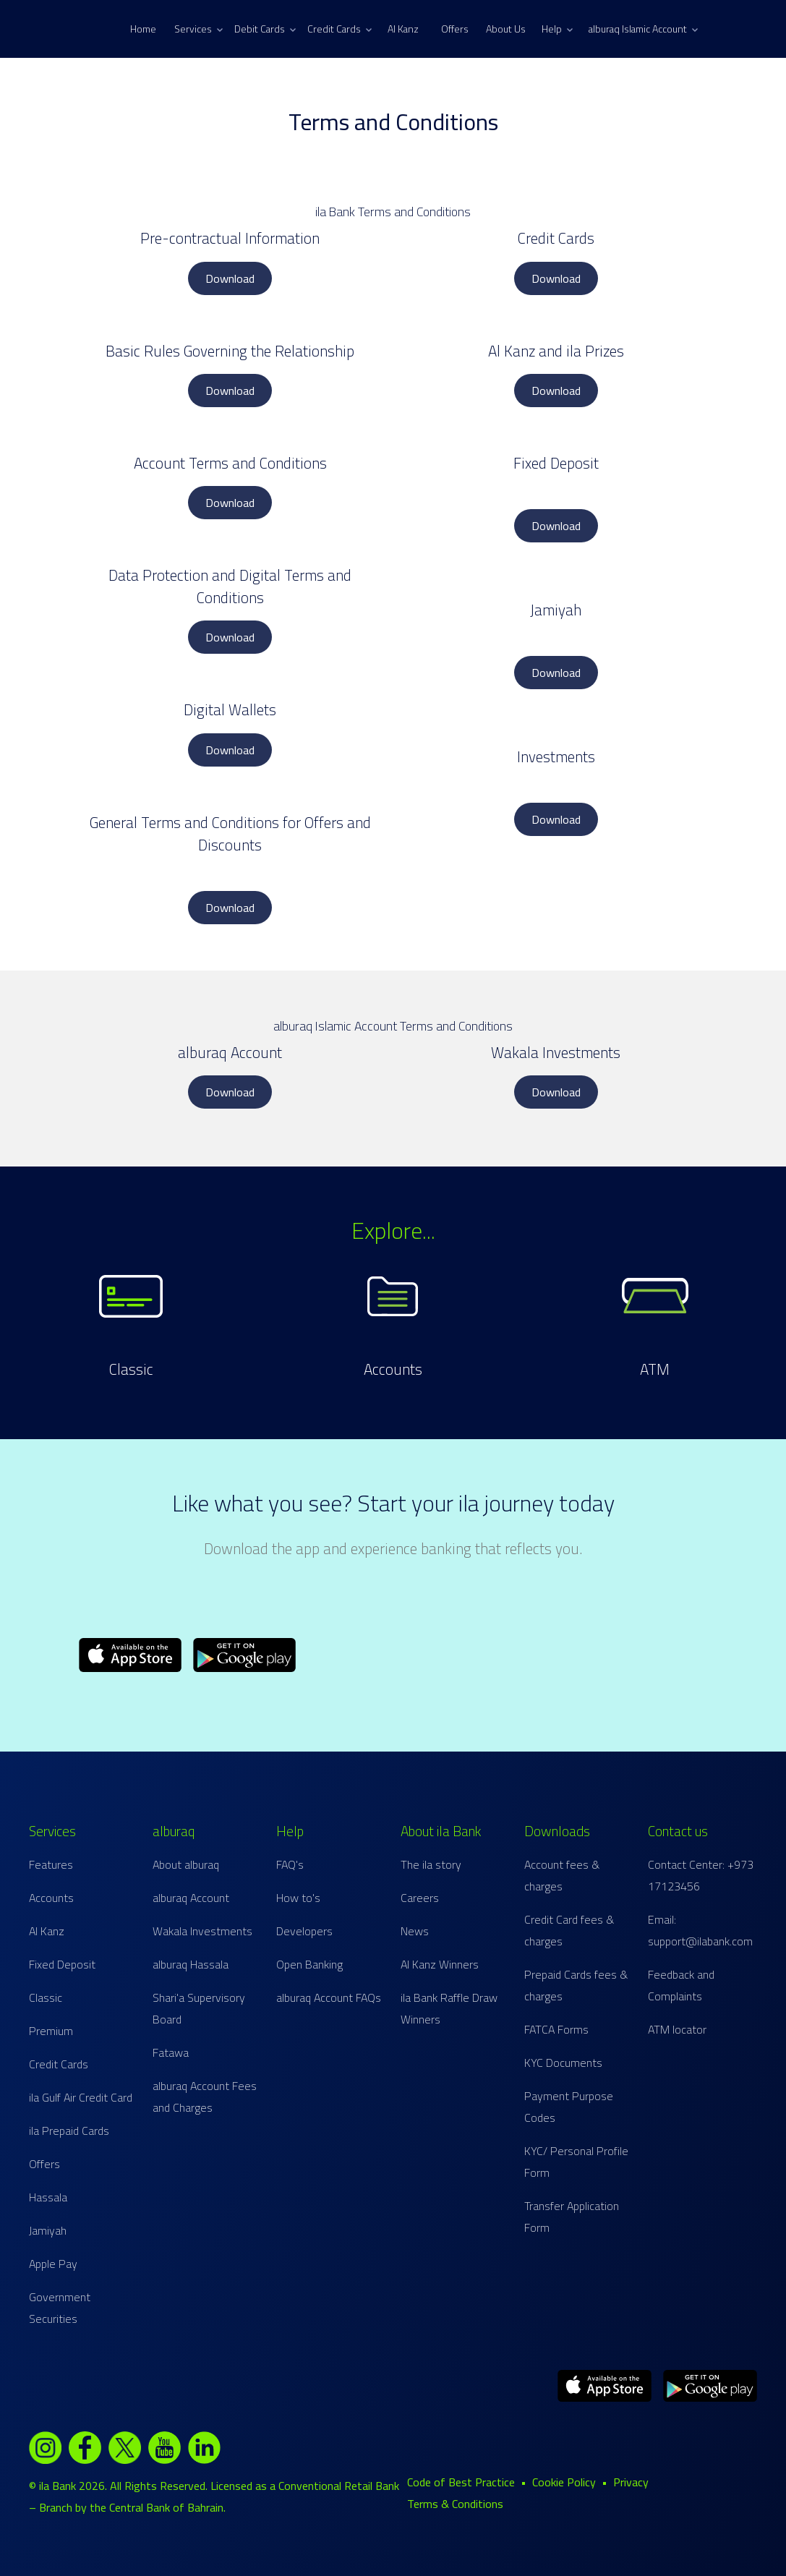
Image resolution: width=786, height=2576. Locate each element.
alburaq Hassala (190, 1964)
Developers (304, 1931)
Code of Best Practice (461, 2482)
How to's (298, 1897)
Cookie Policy (564, 2482)
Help (557, 29)
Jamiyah (48, 2230)
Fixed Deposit (62, 1964)
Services (198, 29)
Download (230, 278)
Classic (131, 1369)
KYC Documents (563, 2062)
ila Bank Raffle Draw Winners (449, 2008)
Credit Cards (339, 29)
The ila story (431, 1864)
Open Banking (309, 1964)
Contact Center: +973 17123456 (700, 1875)
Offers (455, 29)
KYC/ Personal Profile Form (576, 2161)
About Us (506, 29)
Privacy (631, 2482)
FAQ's (290, 1864)
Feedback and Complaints (681, 1985)
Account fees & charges (561, 1875)
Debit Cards (265, 29)
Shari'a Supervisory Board (199, 2008)
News (415, 1931)
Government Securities (59, 2307)
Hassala (48, 2197)
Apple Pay (53, 2263)
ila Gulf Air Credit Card (80, 2097)
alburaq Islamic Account (643, 29)
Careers (420, 1897)
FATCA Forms (556, 2029)
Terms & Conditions (455, 2504)
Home (143, 29)
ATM (655, 1369)
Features (51, 1864)
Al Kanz (403, 29)
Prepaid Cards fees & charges (576, 1985)
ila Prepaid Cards (69, 2130)
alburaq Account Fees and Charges (205, 2096)
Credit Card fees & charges (569, 1930)
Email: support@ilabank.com (700, 1930)
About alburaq (186, 1864)
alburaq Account (191, 1897)
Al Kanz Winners (440, 1964)
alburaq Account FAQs (328, 1997)
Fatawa (171, 2052)
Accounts (393, 1369)
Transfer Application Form (571, 2216)
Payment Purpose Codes (568, 2106)
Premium (51, 2031)
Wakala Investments (202, 1931)
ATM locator (677, 2029)
